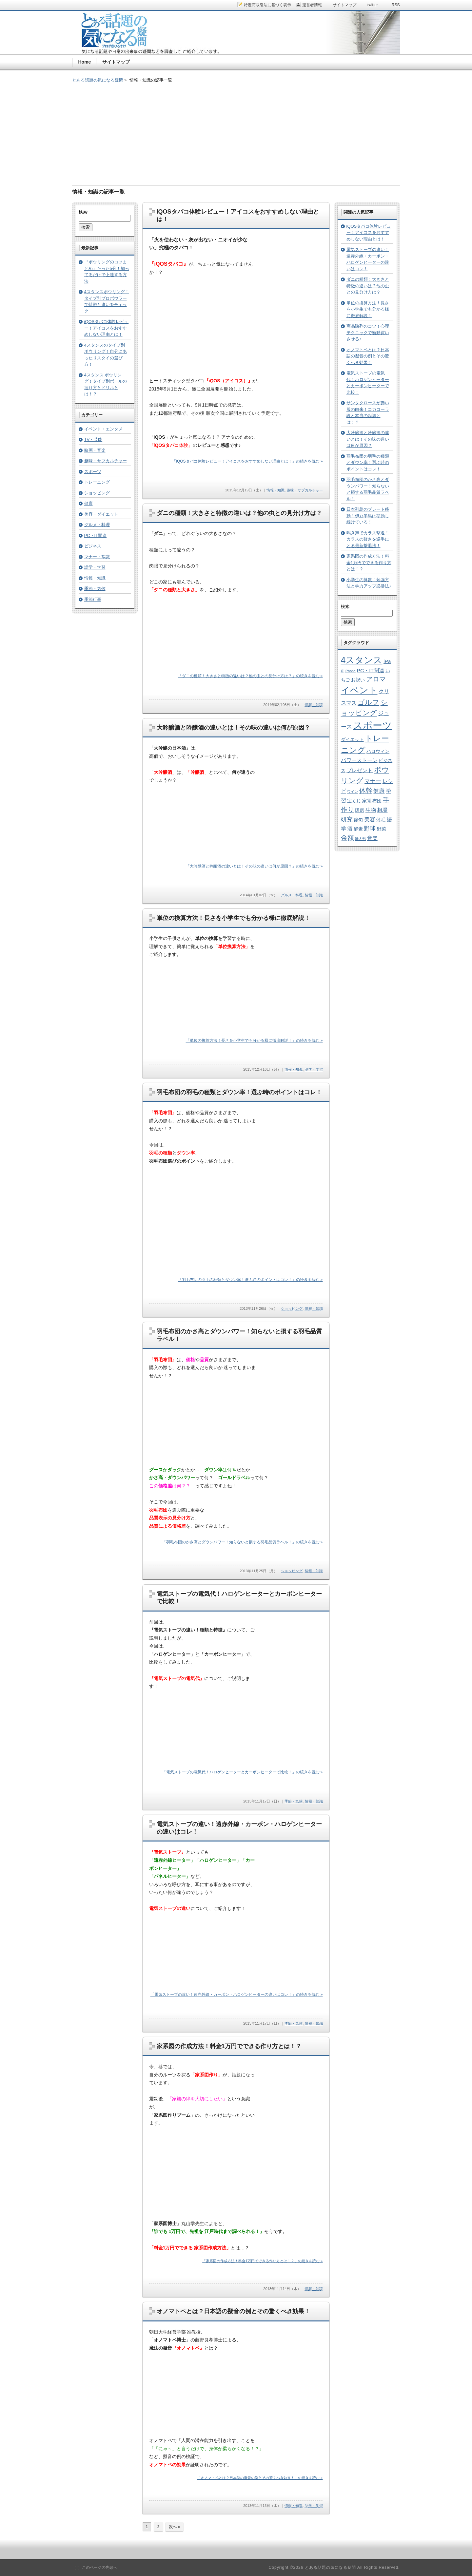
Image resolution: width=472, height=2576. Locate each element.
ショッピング (292, 1308)
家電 (366, 800)
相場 (382, 810)
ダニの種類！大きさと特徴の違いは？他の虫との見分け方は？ (239, 513)
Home (84, 62)
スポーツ (92, 471)
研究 (347, 819)
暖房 (359, 810)
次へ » (174, 2527)
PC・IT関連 (95, 535)
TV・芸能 (93, 439)
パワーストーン (359, 760)
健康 (88, 503)
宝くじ (354, 800)
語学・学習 (314, 1069)
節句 (358, 819)
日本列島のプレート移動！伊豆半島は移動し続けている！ (367, 516)
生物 (370, 810)
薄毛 (380, 819)
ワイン (352, 791)
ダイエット (352, 739)
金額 (347, 837)
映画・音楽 (95, 450)
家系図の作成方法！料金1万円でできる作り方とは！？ (229, 2046)
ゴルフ (368, 702)
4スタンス (362, 660)
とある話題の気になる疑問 (97, 80)
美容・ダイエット (101, 514)
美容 (369, 819)
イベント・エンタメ (103, 429)
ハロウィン (377, 751)
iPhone (350, 671)
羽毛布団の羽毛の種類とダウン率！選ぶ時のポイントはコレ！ (239, 1092)
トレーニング (97, 482)
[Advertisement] (236, 129)
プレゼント (359, 770)
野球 (370, 828)
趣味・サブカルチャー (305, 490)
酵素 (358, 829)
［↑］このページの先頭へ (94, 2567)
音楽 (372, 838)
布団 (377, 800)
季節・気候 (294, 1801)
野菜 (381, 829)
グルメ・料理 (292, 895)
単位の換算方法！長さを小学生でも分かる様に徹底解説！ (233, 918)
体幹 (365, 790)
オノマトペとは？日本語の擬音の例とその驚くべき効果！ (233, 2311)
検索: (83, 211)
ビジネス (92, 546)
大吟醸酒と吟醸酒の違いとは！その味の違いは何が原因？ (233, 727)
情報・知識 (275, 490)
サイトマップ (116, 62)
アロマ (376, 679)
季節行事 (92, 599)
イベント (359, 690)
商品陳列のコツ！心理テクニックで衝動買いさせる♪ (367, 332)
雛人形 (360, 839)
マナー (372, 781)
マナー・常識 (97, 556)
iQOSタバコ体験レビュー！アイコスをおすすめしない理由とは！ (106, 328)
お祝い (358, 679)
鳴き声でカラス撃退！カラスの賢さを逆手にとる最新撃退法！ (367, 539)
